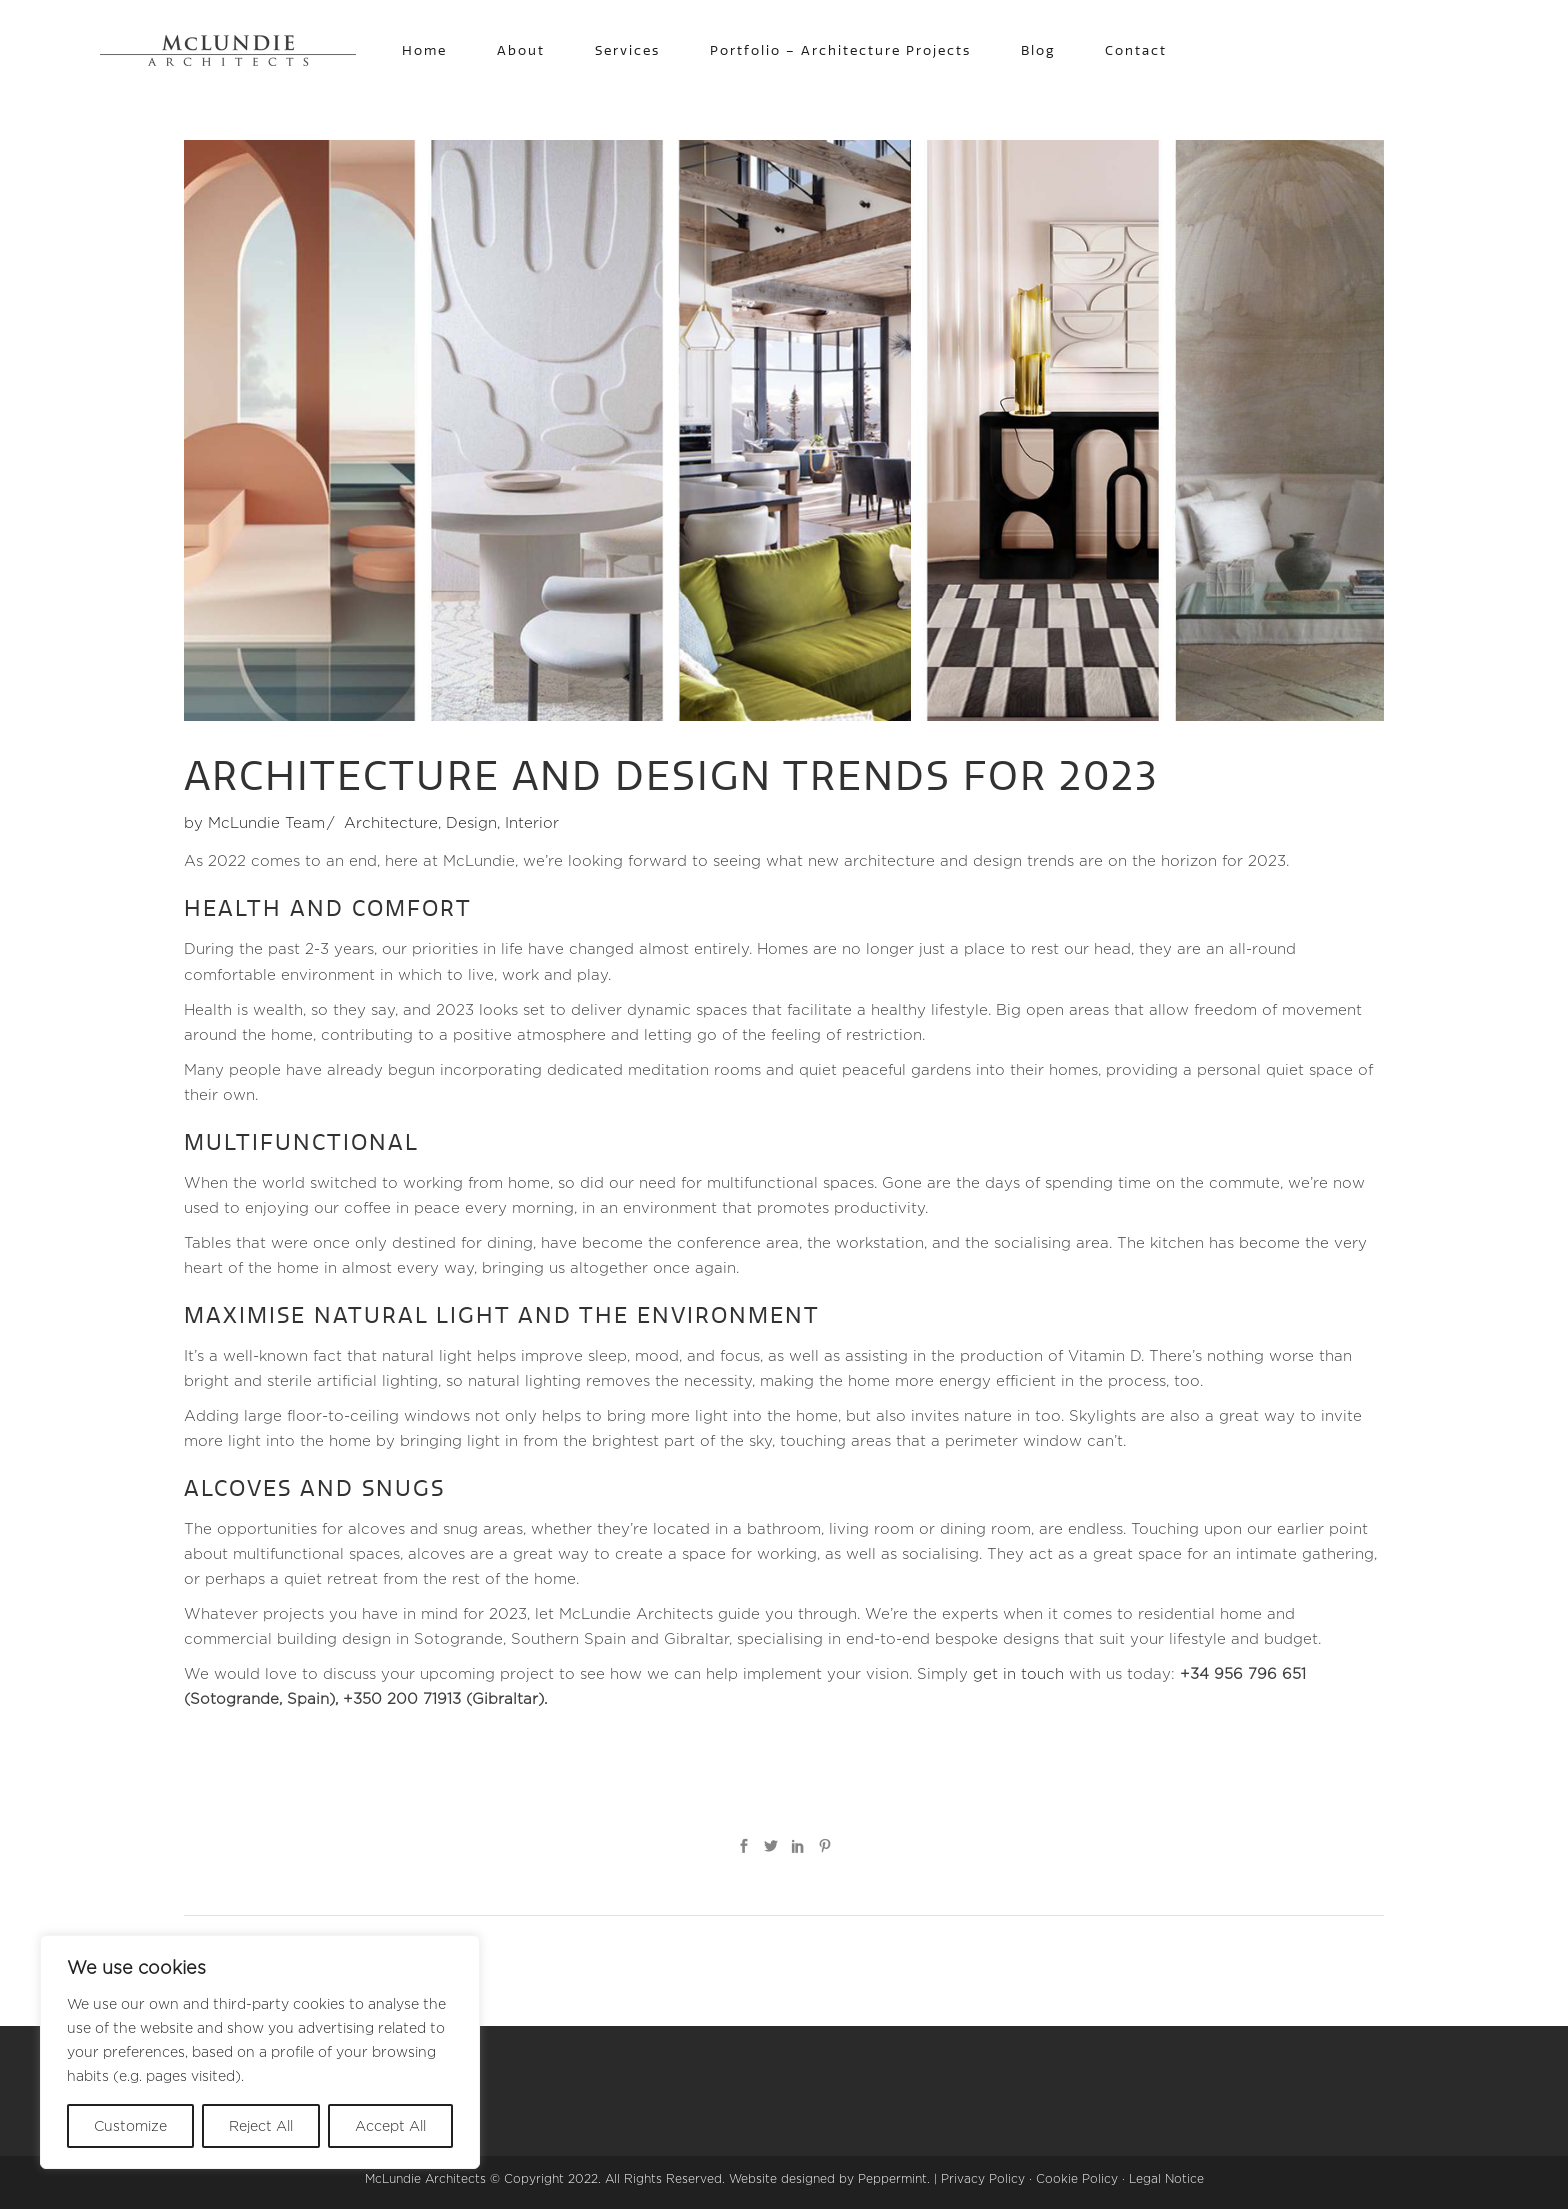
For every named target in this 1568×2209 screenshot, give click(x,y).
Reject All (261, 2125)
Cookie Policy (1077, 2178)
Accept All (390, 2125)
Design (471, 822)
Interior (532, 822)
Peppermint (892, 2178)
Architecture (391, 822)
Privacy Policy (983, 2178)
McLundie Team (266, 822)
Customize (130, 2125)
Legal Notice (1166, 2178)
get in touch (1018, 1673)
